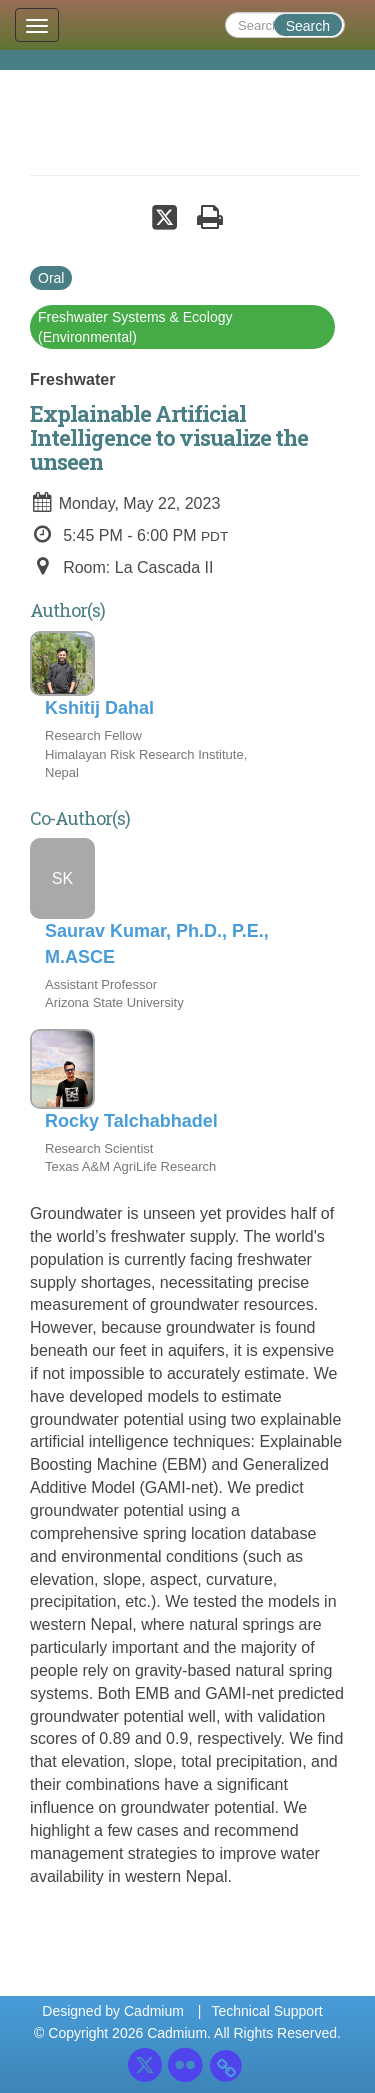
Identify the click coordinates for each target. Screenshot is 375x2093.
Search (308, 26)
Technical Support (266, 2011)
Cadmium (154, 2011)
